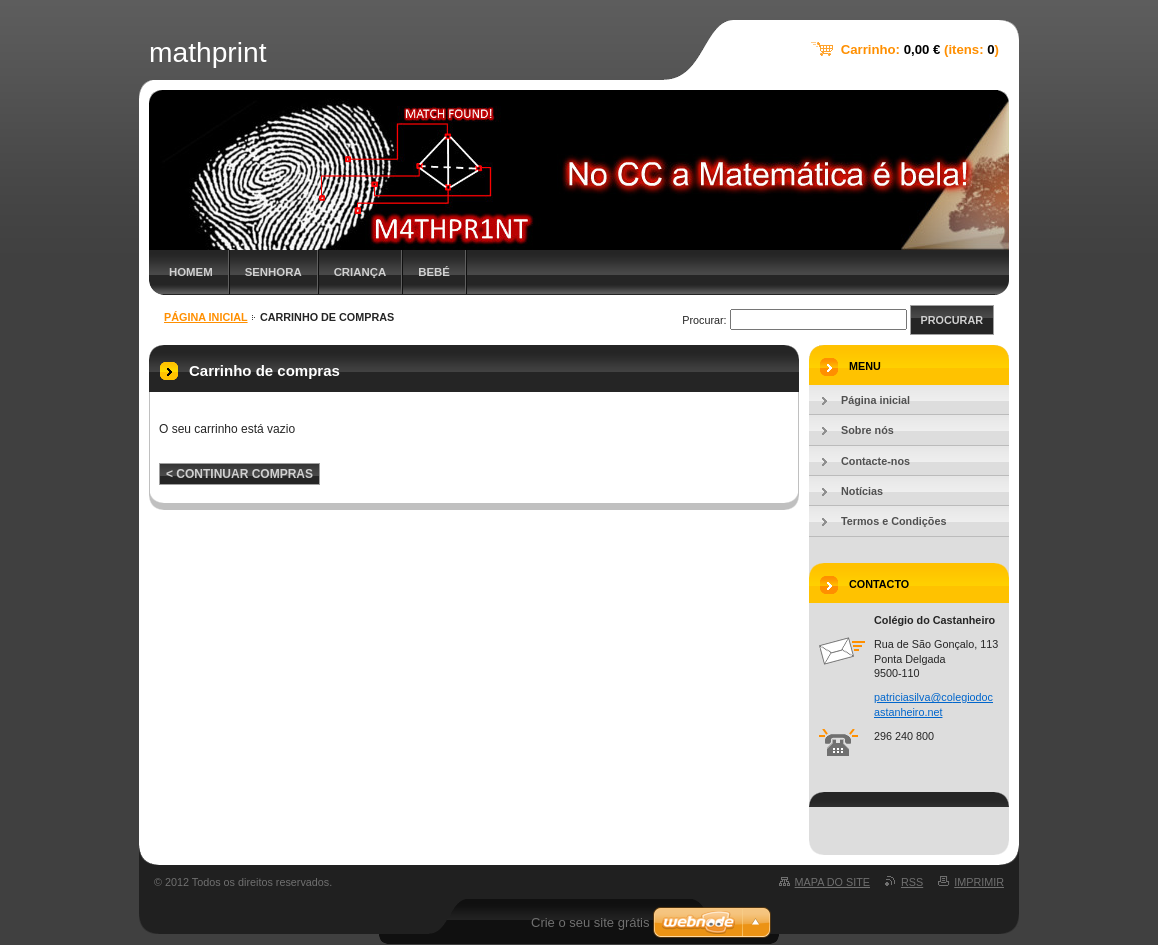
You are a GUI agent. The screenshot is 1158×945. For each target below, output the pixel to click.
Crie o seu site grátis (590, 922)
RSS (912, 882)
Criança (360, 272)
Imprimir (979, 882)
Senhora (273, 272)
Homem (191, 272)
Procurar (952, 320)
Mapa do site (832, 882)
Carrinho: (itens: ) (920, 49)
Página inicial (206, 317)
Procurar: (704, 320)
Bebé (434, 272)
